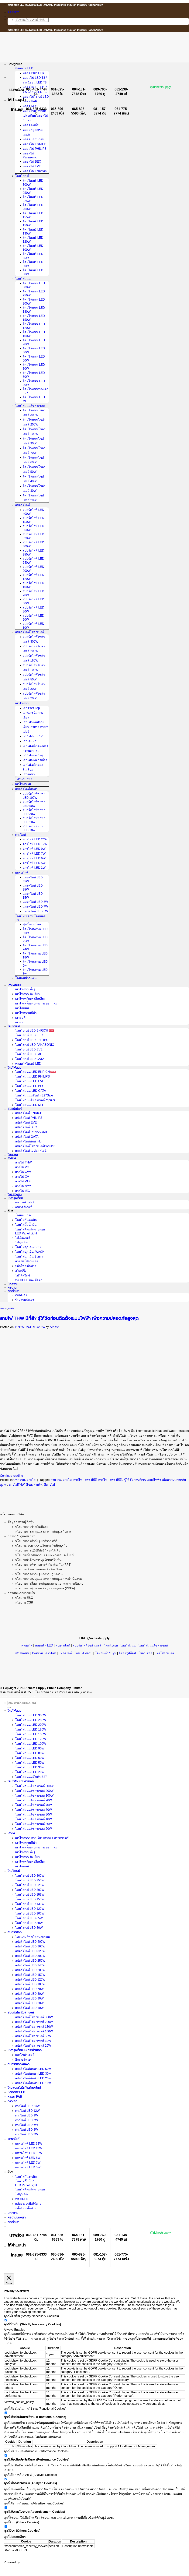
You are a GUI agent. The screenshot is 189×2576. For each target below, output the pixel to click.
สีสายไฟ (49, 1484)
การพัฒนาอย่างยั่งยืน (21, 1593)
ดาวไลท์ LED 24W (35, 839)
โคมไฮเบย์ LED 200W (29, 1889)
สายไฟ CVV (23, 1171)
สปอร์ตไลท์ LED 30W (29, 1998)
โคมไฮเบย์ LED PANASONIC (34, 1044)
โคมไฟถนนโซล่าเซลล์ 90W (33, 1800)
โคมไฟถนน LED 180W (30, 1729)
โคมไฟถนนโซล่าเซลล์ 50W (33, 1814)
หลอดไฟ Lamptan (35, 171)
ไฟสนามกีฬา (23, 779)
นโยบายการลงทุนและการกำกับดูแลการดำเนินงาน (48, 1578)
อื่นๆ (10, 1211)
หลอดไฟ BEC (32, 161)
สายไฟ (12, 1158)
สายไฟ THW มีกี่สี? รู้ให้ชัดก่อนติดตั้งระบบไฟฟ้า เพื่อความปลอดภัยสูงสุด (69, 1318)
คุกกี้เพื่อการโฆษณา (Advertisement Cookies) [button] (34, 2503)
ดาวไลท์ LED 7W (34, 853)
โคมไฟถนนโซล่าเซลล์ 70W (33, 1805)
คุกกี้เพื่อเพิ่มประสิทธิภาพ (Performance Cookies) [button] (36, 2451)
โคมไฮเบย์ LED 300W (29, 1875)
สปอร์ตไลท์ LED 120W (30, 1979)
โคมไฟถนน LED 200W (30, 1724)
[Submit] (16, 24)
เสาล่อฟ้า (29, 774)
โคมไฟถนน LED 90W (29, 1748)
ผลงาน (12, 1287)
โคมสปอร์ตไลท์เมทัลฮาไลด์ (24, 2087)
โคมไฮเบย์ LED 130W (29, 1904)
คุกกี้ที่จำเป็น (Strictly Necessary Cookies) (32, 2324)
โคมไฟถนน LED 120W (30, 1739)
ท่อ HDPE (21, 2198)
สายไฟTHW (17, 1484)
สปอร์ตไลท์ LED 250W (30, 1960)
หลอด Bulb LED (33, 73)
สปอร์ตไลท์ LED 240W (30, 1965)
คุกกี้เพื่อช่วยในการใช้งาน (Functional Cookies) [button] (35, 2408)
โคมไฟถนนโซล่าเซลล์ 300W (34, 1786)
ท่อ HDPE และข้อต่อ (28, 1280)
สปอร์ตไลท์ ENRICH (28, 1113)
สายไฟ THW (23, 1162)
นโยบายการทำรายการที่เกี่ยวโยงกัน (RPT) (43, 1564)
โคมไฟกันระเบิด (26, 1220)
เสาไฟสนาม (23, 784)
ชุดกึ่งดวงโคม (32, 924)
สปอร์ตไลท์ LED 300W (30, 1955)
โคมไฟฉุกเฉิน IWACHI (30, 1251)
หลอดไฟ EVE (32, 166)
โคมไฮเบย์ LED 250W (29, 1880)
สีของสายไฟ (34, 1484)
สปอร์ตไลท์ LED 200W (30, 1970)
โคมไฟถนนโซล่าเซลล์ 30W (33, 1824)
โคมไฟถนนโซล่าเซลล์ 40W (33, 1819)
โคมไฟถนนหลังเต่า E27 (31, 1095)
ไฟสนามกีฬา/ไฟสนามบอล (32, 1937)
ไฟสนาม (13, 1154)
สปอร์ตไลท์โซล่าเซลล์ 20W (33, 2045)
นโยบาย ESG (24, 1597)
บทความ (13, 1284)
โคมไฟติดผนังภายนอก (30, 1229)
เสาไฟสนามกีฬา (33, 736)
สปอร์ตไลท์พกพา (26, 789)
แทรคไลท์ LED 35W (28, 2143)
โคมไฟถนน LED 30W (29, 1767)
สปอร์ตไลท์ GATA (27, 1136)
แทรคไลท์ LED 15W (28, 2153)
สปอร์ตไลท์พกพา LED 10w (33, 2083)
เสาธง (19, 1022)
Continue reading (13, 1475)
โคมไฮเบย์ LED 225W (29, 1885)
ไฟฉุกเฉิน (21, 1242)
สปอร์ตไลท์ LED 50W (29, 1993)
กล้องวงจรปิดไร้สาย (28, 2203)
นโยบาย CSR (24, 1602)
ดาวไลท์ (20, 834)
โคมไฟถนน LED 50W (29, 1762)
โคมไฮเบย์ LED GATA (29, 1058)
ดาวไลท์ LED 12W (35, 844)
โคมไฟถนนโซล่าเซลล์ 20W (33, 1828)
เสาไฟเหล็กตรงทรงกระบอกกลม (36, 1003)
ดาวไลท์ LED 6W (34, 858)
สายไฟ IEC (22, 1190)
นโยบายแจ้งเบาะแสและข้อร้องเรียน (38, 1569)
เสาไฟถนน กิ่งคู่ (33, 755)
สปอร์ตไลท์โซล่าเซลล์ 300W (34, 2017)
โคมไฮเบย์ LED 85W (29, 1918)
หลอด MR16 (31, 106)
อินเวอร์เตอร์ (23, 1207)
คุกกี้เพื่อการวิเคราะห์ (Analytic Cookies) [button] (30, 2474)
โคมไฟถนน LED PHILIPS (32, 1076)
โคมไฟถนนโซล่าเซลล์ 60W (33, 1809)
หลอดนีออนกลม (33, 139)
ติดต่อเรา (13, 1291)
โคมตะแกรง (23, 1215)
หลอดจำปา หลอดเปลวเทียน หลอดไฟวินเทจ (35, 115)
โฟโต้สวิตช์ (22, 1275)
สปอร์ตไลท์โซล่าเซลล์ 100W (34, 2031)
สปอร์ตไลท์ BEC (26, 1127)
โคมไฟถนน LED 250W (30, 1720)
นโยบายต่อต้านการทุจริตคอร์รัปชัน (38, 1559)
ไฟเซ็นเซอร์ (22, 1237)
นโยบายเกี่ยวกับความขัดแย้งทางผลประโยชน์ (44, 1555)
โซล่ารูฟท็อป (15, 1198)
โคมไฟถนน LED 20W (29, 1772)
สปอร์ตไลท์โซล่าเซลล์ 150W (34, 2026)
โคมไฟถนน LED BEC (29, 1086)
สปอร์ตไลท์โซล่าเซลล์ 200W (34, 2022)
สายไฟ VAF (22, 1181)
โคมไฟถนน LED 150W (30, 1734)
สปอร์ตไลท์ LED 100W (30, 1984)
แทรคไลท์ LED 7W (35, 906)
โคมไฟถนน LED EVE (29, 1081)
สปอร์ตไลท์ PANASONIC (31, 1132)
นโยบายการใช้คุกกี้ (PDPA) (50, 1697)
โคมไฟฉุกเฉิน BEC (28, 1247)
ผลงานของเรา (17, 2217)
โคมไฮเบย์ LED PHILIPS (31, 1040)
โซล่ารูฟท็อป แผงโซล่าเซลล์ (25, 2050)
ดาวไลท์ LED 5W (34, 863)
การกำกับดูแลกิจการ (21, 1536)
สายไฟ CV (22, 1176)
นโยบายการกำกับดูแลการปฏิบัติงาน (39, 1574)
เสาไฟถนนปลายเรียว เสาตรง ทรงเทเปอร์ (35, 727)
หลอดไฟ (27, 1645)
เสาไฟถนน (22, 703)
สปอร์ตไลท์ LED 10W (29, 2008)
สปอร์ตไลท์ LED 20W (29, 2003)
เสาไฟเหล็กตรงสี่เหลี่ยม (30, 998)
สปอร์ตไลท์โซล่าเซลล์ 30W (33, 2040)
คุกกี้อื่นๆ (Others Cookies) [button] (21, 2522)
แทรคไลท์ (21, 872)
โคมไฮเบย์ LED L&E (28, 1054)
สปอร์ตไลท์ (22, 505)
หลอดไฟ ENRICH (34, 144)
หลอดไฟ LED (24, 68)
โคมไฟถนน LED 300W (30, 1715)
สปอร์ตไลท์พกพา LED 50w (33, 2068)
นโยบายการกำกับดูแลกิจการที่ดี (36, 1541)
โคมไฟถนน (23, 278)
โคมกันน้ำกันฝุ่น (25, 978)
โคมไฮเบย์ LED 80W (29, 1923)
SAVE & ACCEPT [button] (15, 2550)
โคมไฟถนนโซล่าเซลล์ (30, 405)
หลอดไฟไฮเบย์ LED (36, 96)
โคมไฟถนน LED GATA (30, 1090)
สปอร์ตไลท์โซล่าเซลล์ (29, 632)
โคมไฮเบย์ (22, 176)
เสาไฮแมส (29, 741)
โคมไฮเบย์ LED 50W (29, 1927)
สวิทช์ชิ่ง (20, 1270)
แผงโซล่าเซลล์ (24, 1202)
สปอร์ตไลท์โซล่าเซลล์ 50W (33, 2036)
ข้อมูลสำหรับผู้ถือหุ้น (21, 1522)
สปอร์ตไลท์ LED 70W (29, 1989)
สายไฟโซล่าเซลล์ (26, 1261)
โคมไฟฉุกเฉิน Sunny (29, 1256)
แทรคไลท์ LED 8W (35, 901)
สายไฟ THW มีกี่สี (85, 1479)
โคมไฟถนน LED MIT (29, 1104)
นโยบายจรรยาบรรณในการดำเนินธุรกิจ (41, 1545)
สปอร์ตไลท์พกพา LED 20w (33, 2078)
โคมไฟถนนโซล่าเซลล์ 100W (34, 1795)
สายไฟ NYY (23, 1186)
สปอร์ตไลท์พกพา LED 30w (33, 2073)
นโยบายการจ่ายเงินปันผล (31, 1526)
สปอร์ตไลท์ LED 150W (30, 1974)
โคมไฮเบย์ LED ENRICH (31, 1030)
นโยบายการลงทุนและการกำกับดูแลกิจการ (43, 1531)
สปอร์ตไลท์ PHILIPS (28, 1117)
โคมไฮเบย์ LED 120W (29, 1908)
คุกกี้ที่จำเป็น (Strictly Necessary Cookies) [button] (31, 2316)
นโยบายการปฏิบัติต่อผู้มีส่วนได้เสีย (37, 1550)
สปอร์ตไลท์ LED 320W (30, 1951)
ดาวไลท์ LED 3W (34, 867)
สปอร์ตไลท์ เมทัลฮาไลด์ (30, 1150)
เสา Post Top (31, 708)
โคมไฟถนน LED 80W (29, 1753)
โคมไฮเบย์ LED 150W (29, 1899)
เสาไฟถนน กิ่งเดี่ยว (35, 760)
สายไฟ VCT (23, 1167)
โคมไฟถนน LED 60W (29, 1757)
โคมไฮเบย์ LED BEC (29, 1035)
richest (54, 1327)
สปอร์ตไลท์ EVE (26, 1122)
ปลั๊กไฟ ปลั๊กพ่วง (25, 1266)
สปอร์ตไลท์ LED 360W (30, 1946)
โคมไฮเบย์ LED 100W (29, 1913)
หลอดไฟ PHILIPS (34, 148)
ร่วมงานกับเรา (24, 1299)
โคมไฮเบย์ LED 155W (29, 1894)
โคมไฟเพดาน (83, 1653)
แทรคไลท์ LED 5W (35, 911)
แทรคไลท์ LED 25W (28, 2148)
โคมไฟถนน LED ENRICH (32, 1071)
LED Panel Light (26, 1233)
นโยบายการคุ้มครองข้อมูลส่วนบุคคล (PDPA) (45, 1588)
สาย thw (55, 1479)
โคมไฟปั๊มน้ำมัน (25, 1224)
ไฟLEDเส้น (15, 1194)
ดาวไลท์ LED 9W (34, 848)
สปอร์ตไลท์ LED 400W (30, 1941)
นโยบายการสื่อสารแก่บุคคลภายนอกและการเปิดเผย (49, 1583)
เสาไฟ (11, 1833)
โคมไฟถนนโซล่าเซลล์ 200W (34, 1790)
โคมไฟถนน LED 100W (30, 1743)
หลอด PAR (30, 101)
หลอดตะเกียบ (31, 125)
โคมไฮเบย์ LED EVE (29, 1049)
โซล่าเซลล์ (145, 1653)
